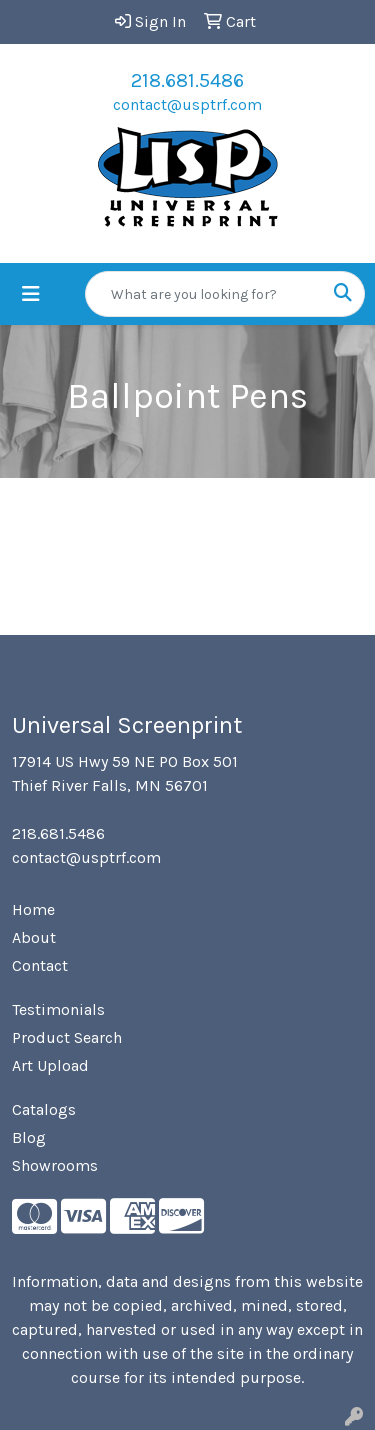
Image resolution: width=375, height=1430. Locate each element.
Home (33, 909)
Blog (29, 1137)
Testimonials (58, 1009)
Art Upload (50, 1065)
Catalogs (44, 1109)
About (34, 937)
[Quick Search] (204, 294)
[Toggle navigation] (31, 294)
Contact (40, 965)
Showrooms (55, 1165)
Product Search (67, 1037)
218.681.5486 (187, 80)
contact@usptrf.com (187, 104)
